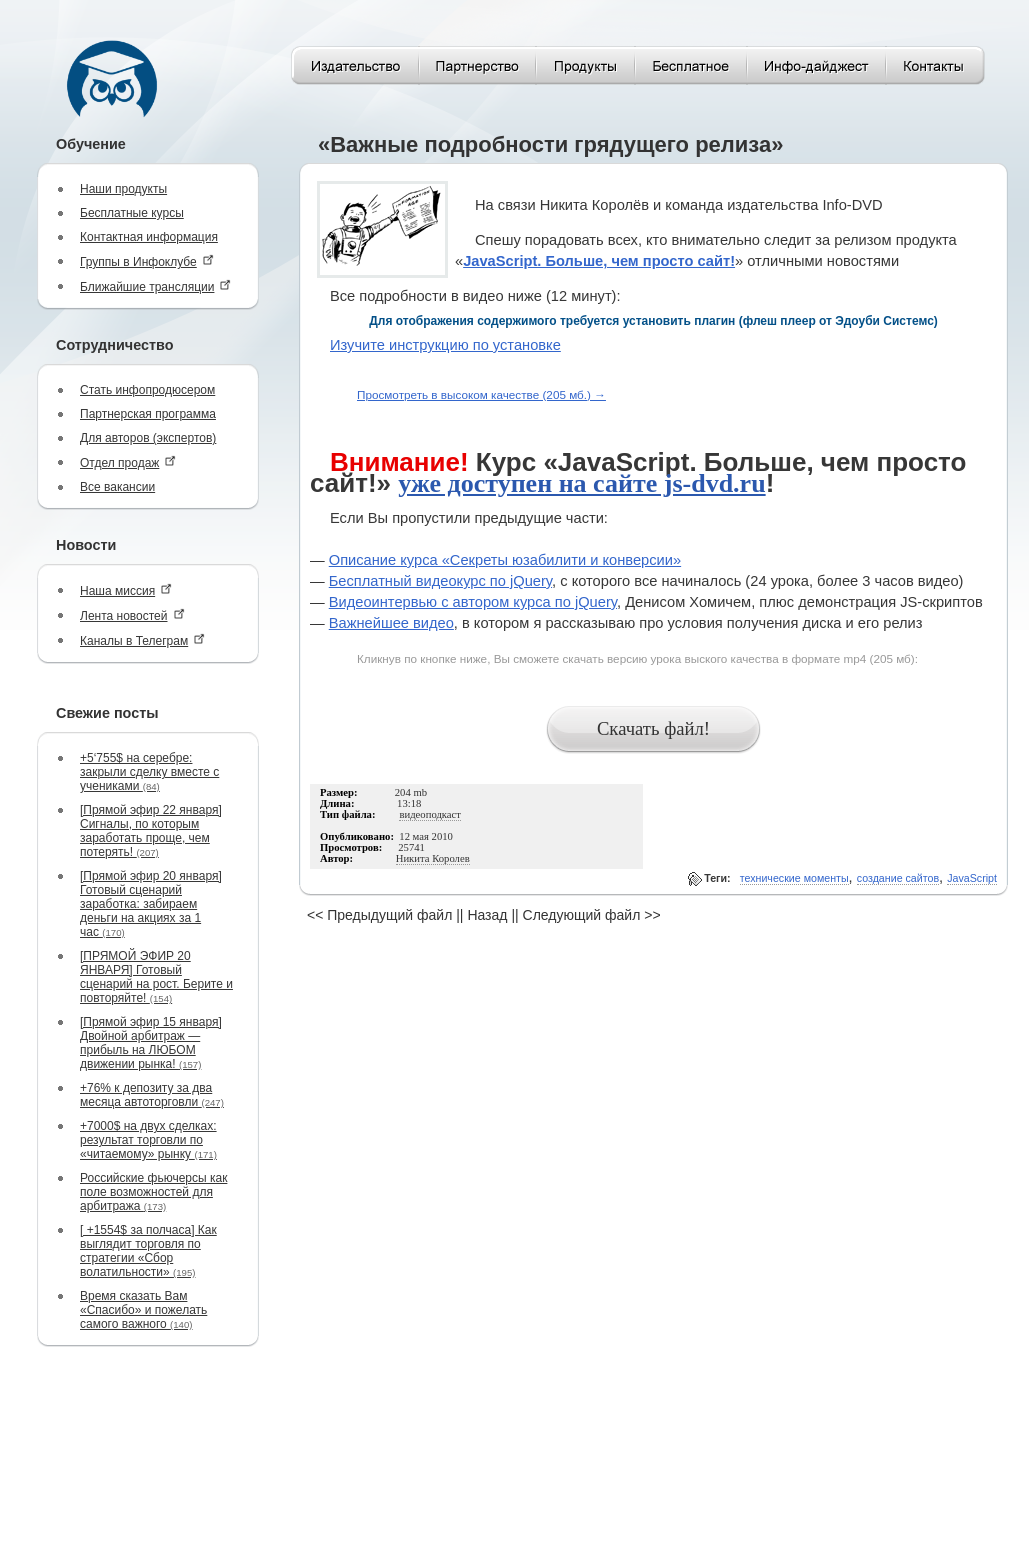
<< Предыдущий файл (379, 915)
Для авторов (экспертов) (148, 438)
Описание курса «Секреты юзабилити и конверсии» (505, 560)
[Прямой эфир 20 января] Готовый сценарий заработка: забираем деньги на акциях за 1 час (151, 904)
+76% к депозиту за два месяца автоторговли (152, 1095)
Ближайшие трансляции (155, 286)
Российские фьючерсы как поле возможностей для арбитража (153, 1192)
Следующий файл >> (592, 915)
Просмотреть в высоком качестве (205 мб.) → (481, 394)
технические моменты (794, 878)
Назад (487, 915)
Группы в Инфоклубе (147, 261)
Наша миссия (126, 590)
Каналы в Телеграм (142, 640)
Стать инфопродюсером (147, 390)
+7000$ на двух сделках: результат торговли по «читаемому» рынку (148, 1140)
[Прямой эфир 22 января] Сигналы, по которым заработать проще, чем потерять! (151, 831)
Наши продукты (123, 189)
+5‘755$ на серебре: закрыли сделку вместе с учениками (149, 772)
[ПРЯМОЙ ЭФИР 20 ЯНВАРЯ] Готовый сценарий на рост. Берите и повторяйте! (156, 977)
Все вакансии (117, 487)
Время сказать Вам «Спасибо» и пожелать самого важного (143, 1310)
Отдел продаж (128, 462)
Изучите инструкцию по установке (445, 345)
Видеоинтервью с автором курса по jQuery (473, 602)
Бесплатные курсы (132, 213)
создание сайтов (898, 878)
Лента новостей (132, 615)
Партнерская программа (148, 414)
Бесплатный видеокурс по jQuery (440, 581)
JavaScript (972, 878)
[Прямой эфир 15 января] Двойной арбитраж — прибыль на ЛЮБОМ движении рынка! (151, 1043)
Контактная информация (149, 237)
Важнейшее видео (391, 623)
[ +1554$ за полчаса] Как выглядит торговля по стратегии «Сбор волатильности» (148, 1251)
